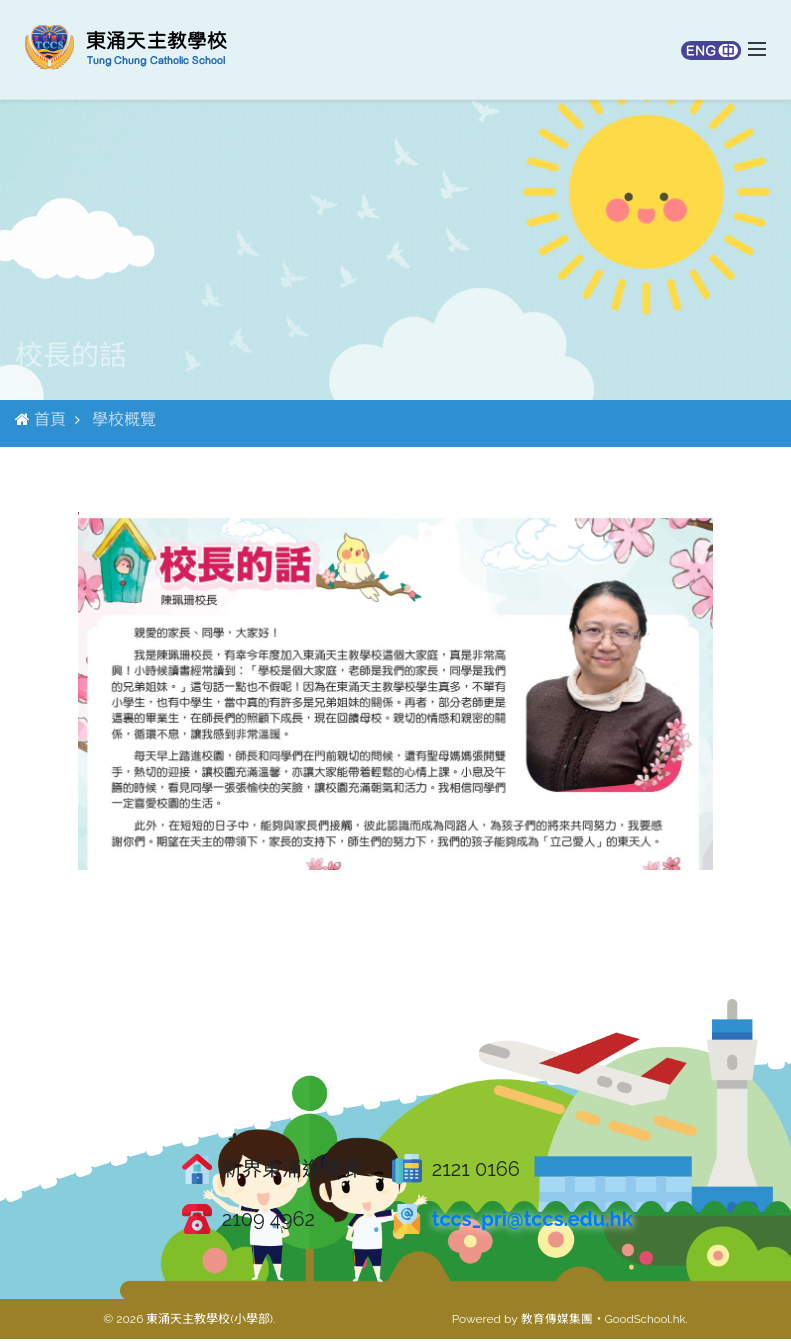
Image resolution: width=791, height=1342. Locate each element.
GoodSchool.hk (644, 1322)
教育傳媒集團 (554, 1322)
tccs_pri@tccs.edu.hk (532, 1222)
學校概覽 (124, 421)
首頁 (50, 421)
